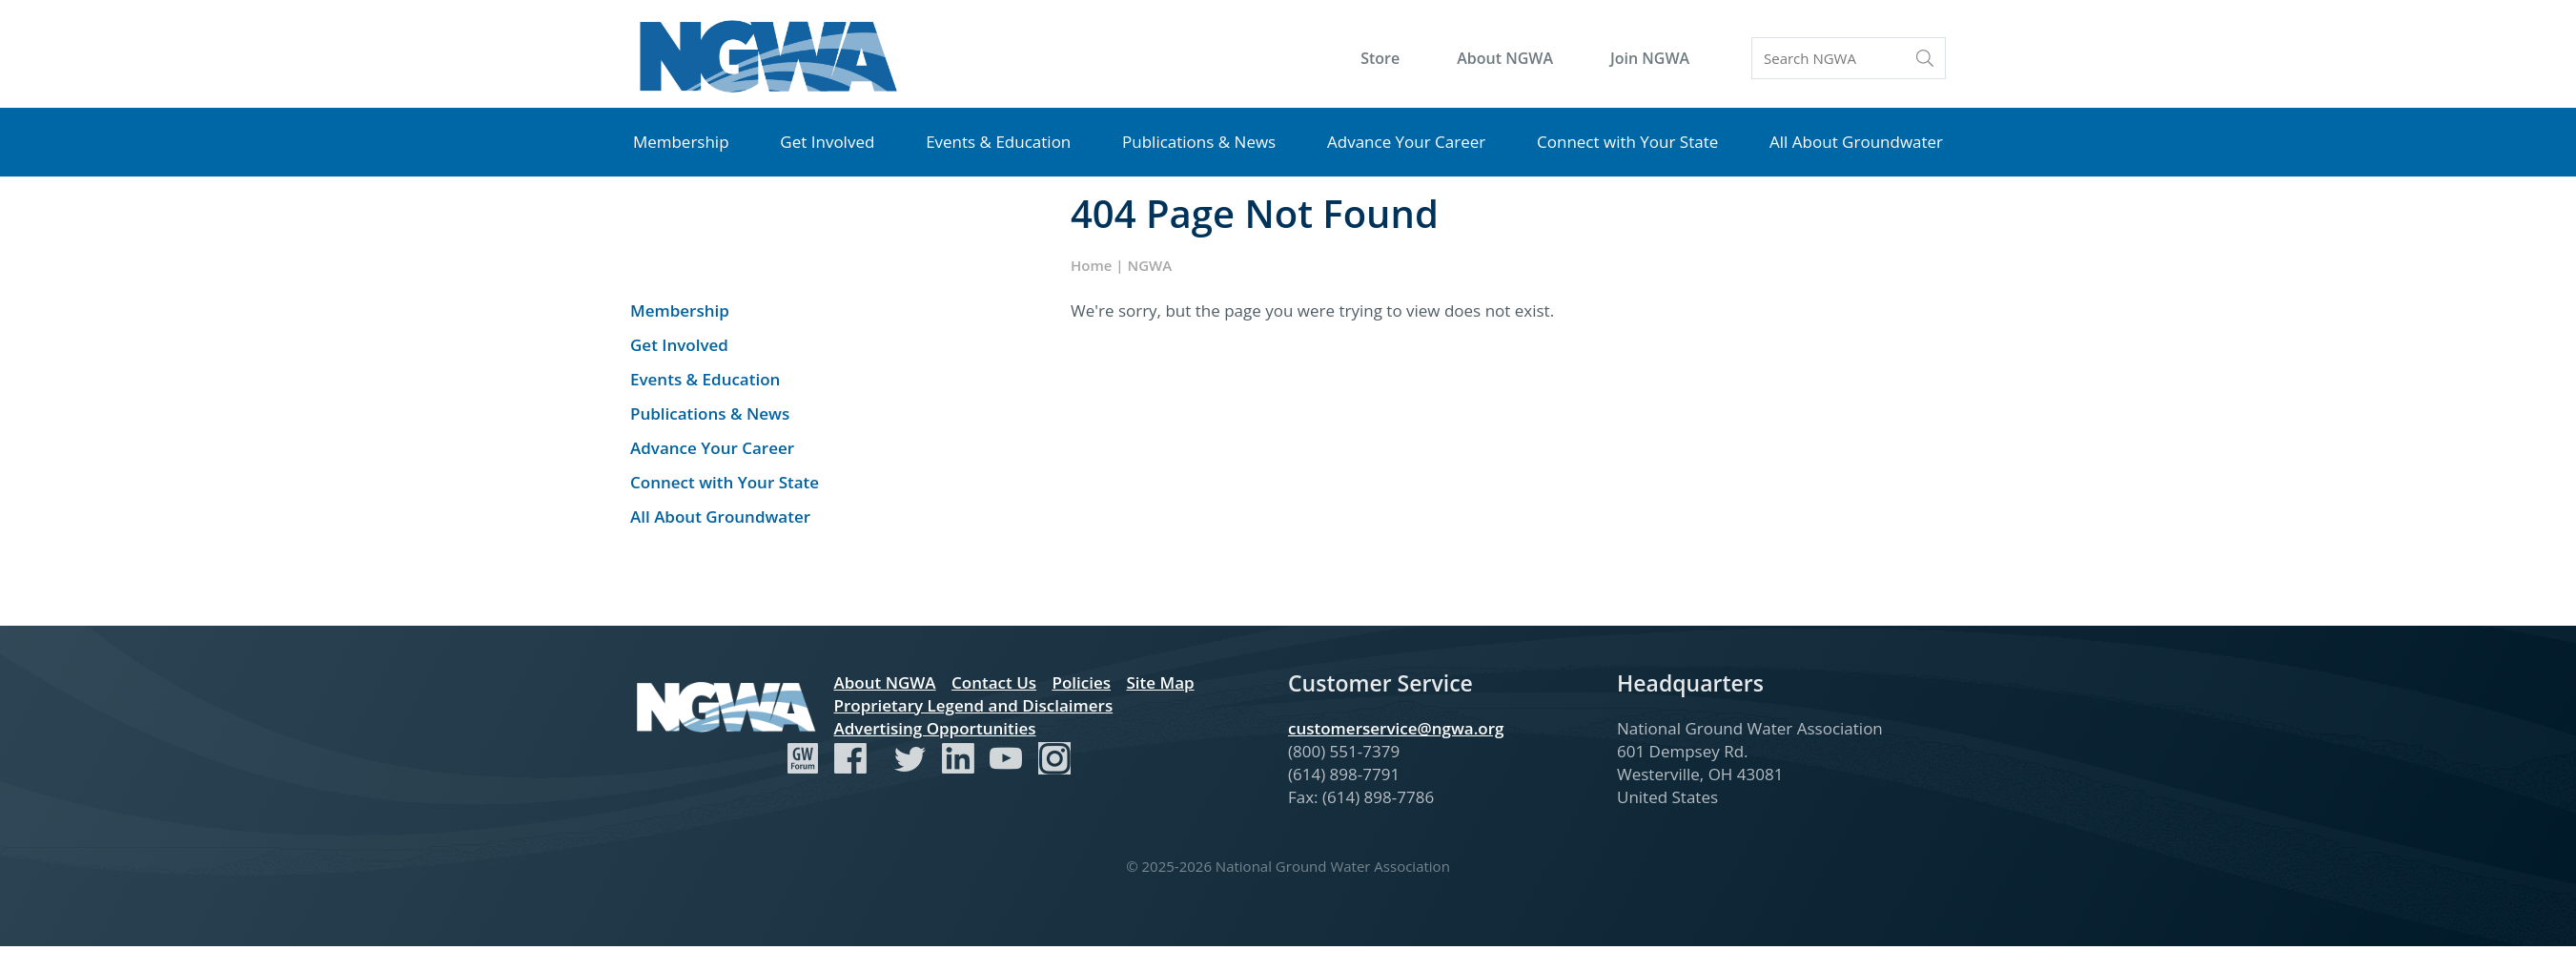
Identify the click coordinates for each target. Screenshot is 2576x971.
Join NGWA (1649, 58)
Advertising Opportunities (935, 728)
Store (1380, 58)
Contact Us (993, 682)
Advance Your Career (1406, 142)
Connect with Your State (1627, 142)
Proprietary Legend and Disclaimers (974, 705)
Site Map (1160, 682)
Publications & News (1199, 142)
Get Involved (827, 142)
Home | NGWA (1121, 265)
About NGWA (1505, 58)
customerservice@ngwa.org (1395, 728)
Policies (1081, 682)
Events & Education (998, 142)
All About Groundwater (1856, 142)
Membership (681, 142)
